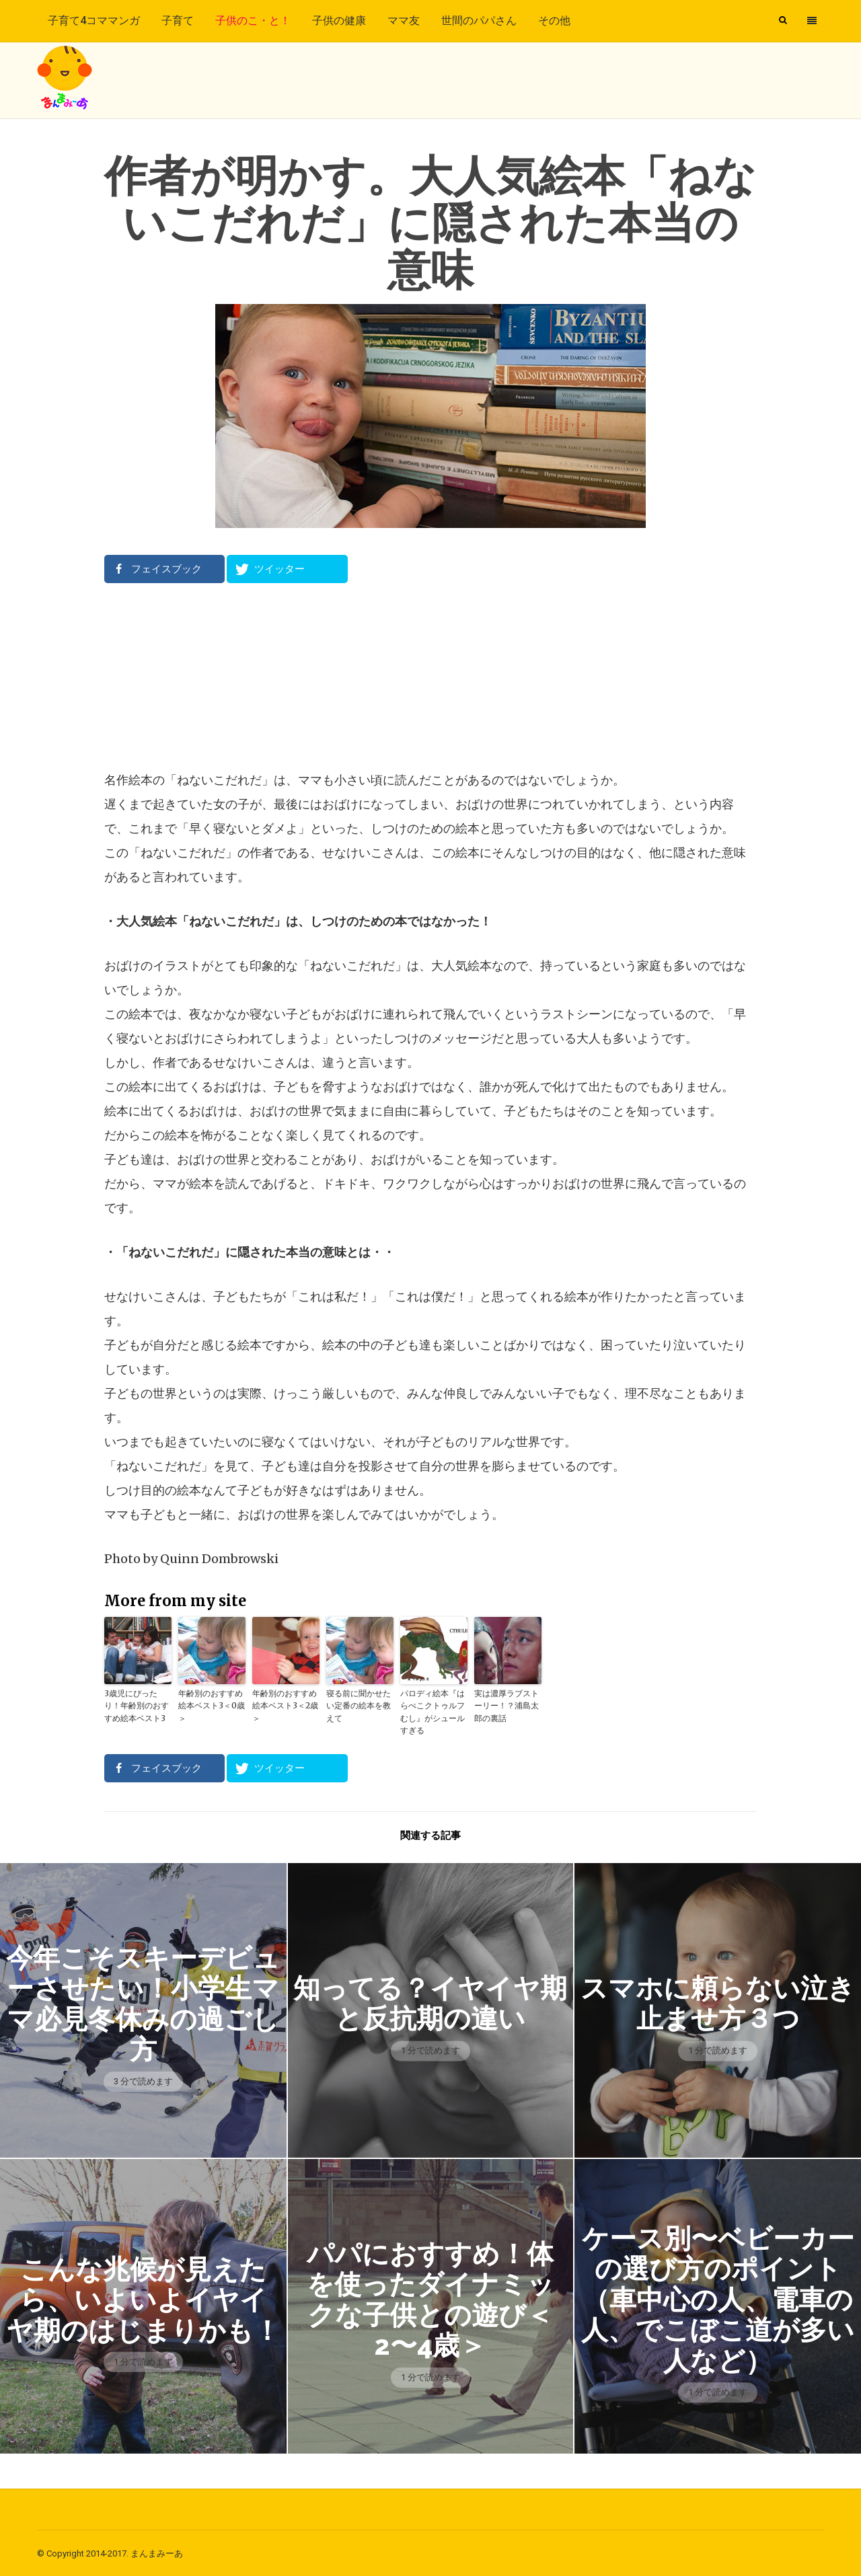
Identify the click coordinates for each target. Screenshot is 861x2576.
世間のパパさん (479, 20)
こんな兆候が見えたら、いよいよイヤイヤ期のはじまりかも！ (143, 2298)
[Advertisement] (430, 676)
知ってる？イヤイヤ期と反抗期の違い (430, 2002)
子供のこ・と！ (253, 20)
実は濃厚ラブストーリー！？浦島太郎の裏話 (506, 1705)
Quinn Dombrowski (219, 1558)
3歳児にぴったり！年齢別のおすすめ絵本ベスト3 (136, 1705)
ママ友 (403, 20)
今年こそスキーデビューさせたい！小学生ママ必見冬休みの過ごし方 (143, 2002)
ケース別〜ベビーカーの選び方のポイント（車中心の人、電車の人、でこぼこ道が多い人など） (718, 2299)
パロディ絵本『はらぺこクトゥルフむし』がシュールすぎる (432, 1711)
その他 (554, 20)
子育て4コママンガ (94, 20)
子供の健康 (339, 20)
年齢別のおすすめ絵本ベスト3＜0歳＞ (211, 1705)
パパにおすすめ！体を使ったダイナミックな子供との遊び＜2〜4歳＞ (430, 2298)
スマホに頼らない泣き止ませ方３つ (718, 2002)
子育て (177, 20)
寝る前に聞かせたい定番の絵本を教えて (358, 1705)
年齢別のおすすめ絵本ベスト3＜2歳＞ (285, 1705)
